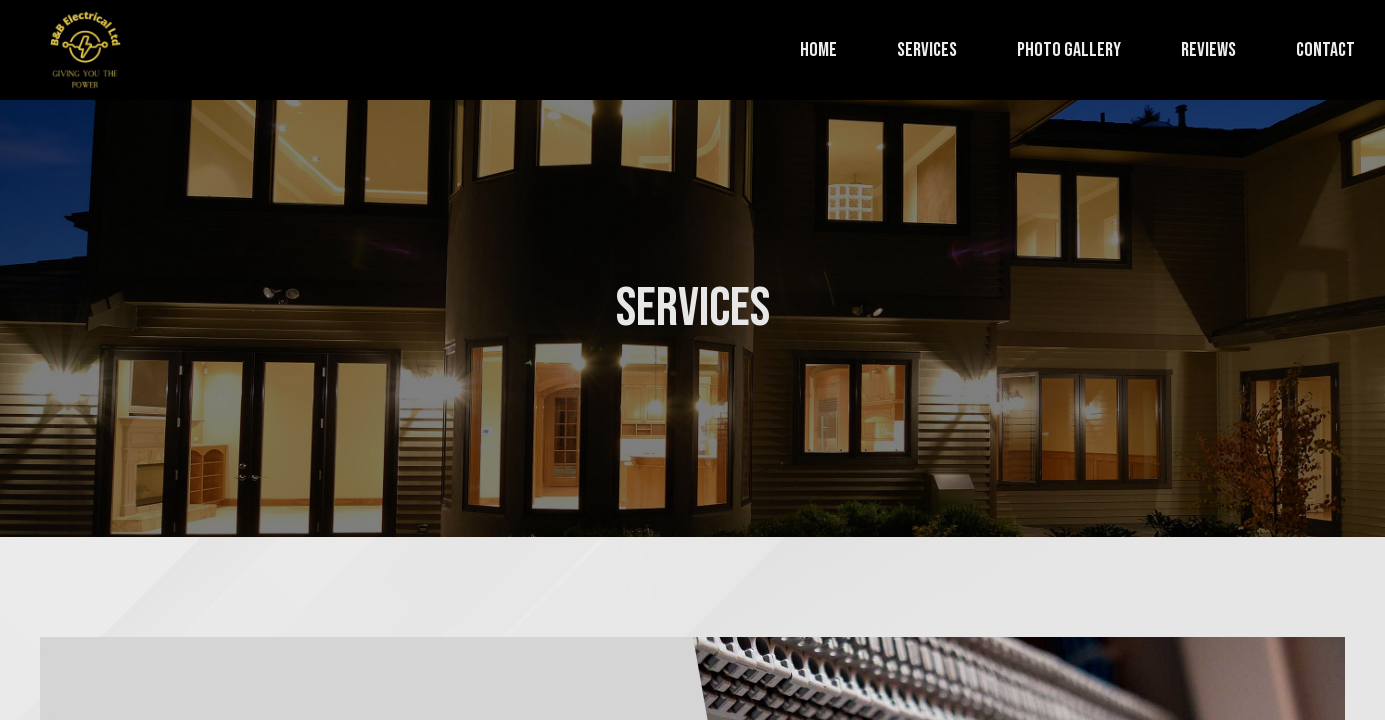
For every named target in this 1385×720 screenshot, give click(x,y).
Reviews (1208, 50)
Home (818, 50)
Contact (1325, 50)
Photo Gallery (1069, 50)
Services (927, 50)
